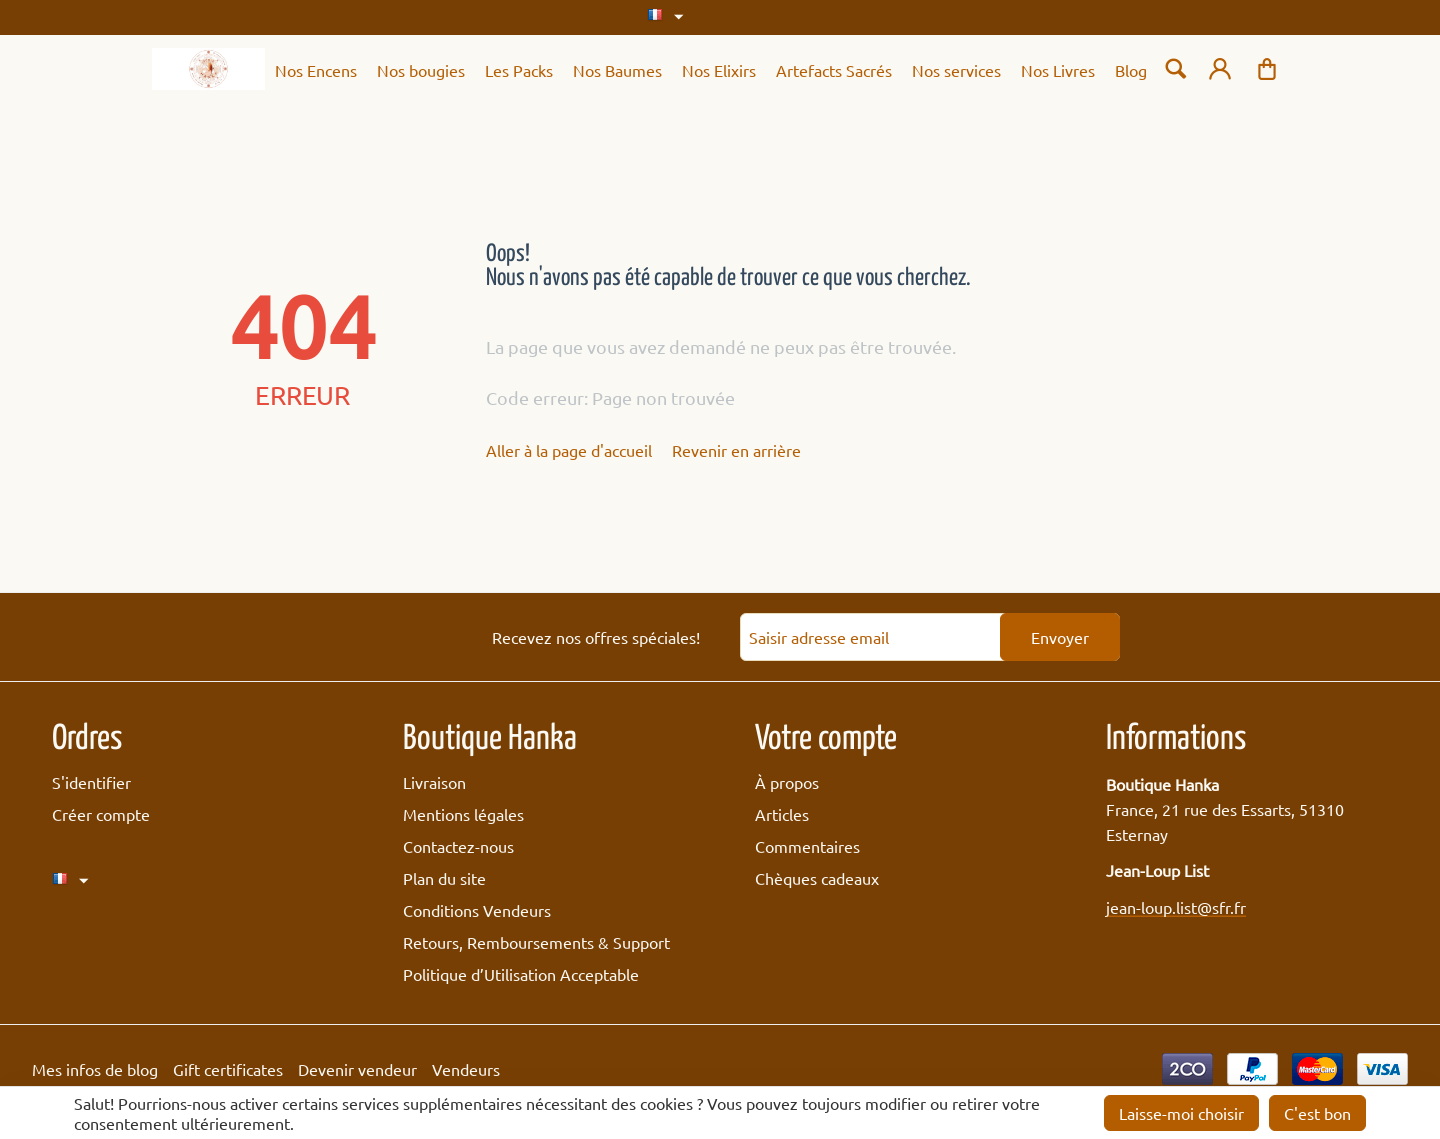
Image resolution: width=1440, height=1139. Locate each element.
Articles (782, 814)
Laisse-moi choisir (1181, 1113)
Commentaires (807, 846)
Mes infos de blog (95, 1069)
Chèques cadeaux (817, 878)
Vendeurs (466, 1069)
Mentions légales (463, 814)
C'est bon (1317, 1113)
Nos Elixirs (719, 70)
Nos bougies (421, 70)
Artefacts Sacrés (834, 70)
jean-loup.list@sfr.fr (1176, 907)
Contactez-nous (458, 846)
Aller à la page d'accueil (569, 450)
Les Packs (519, 70)
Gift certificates (228, 1069)
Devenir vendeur (357, 1069)
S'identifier (91, 782)
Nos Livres (1058, 70)
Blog (1131, 70)
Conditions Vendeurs (477, 910)
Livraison (434, 782)
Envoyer (1060, 637)
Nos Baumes (617, 70)
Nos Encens (316, 70)
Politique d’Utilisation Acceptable (521, 974)
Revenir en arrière (736, 450)
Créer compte (101, 814)
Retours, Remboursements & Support (536, 942)
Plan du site (444, 878)
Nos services (956, 70)
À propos (787, 782)
